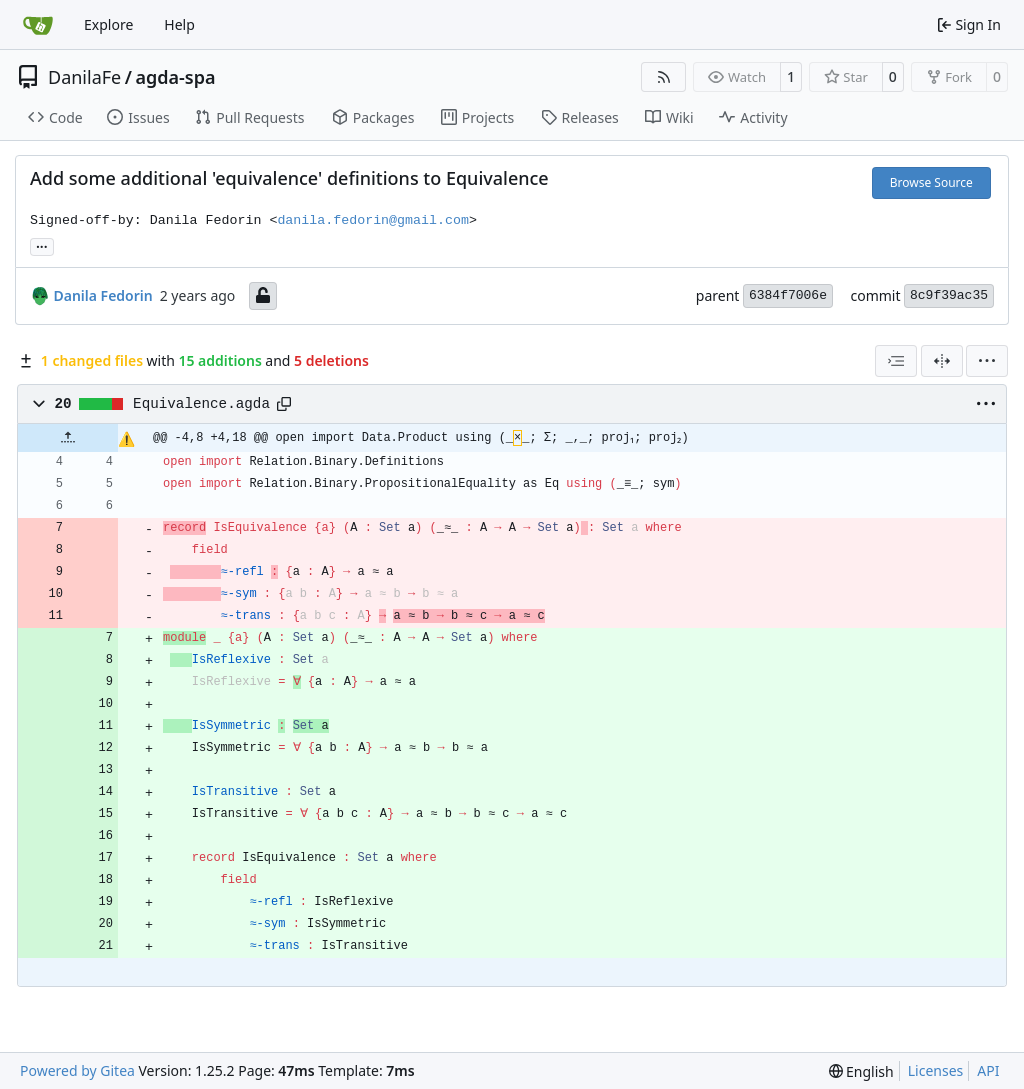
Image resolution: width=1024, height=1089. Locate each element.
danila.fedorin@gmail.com (373, 220)
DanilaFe (84, 77)
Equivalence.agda (201, 404)
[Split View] (942, 361)
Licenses (936, 1070)
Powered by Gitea (77, 1070)
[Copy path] (284, 404)
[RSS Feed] (664, 77)
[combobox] (896, 361)
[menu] (987, 361)
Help (179, 24)
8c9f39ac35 (949, 295)
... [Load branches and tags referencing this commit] (42, 245)
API (988, 1070)
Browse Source (931, 182)
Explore (108, 24)
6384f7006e (788, 295)
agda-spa (175, 77)
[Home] (38, 25)
